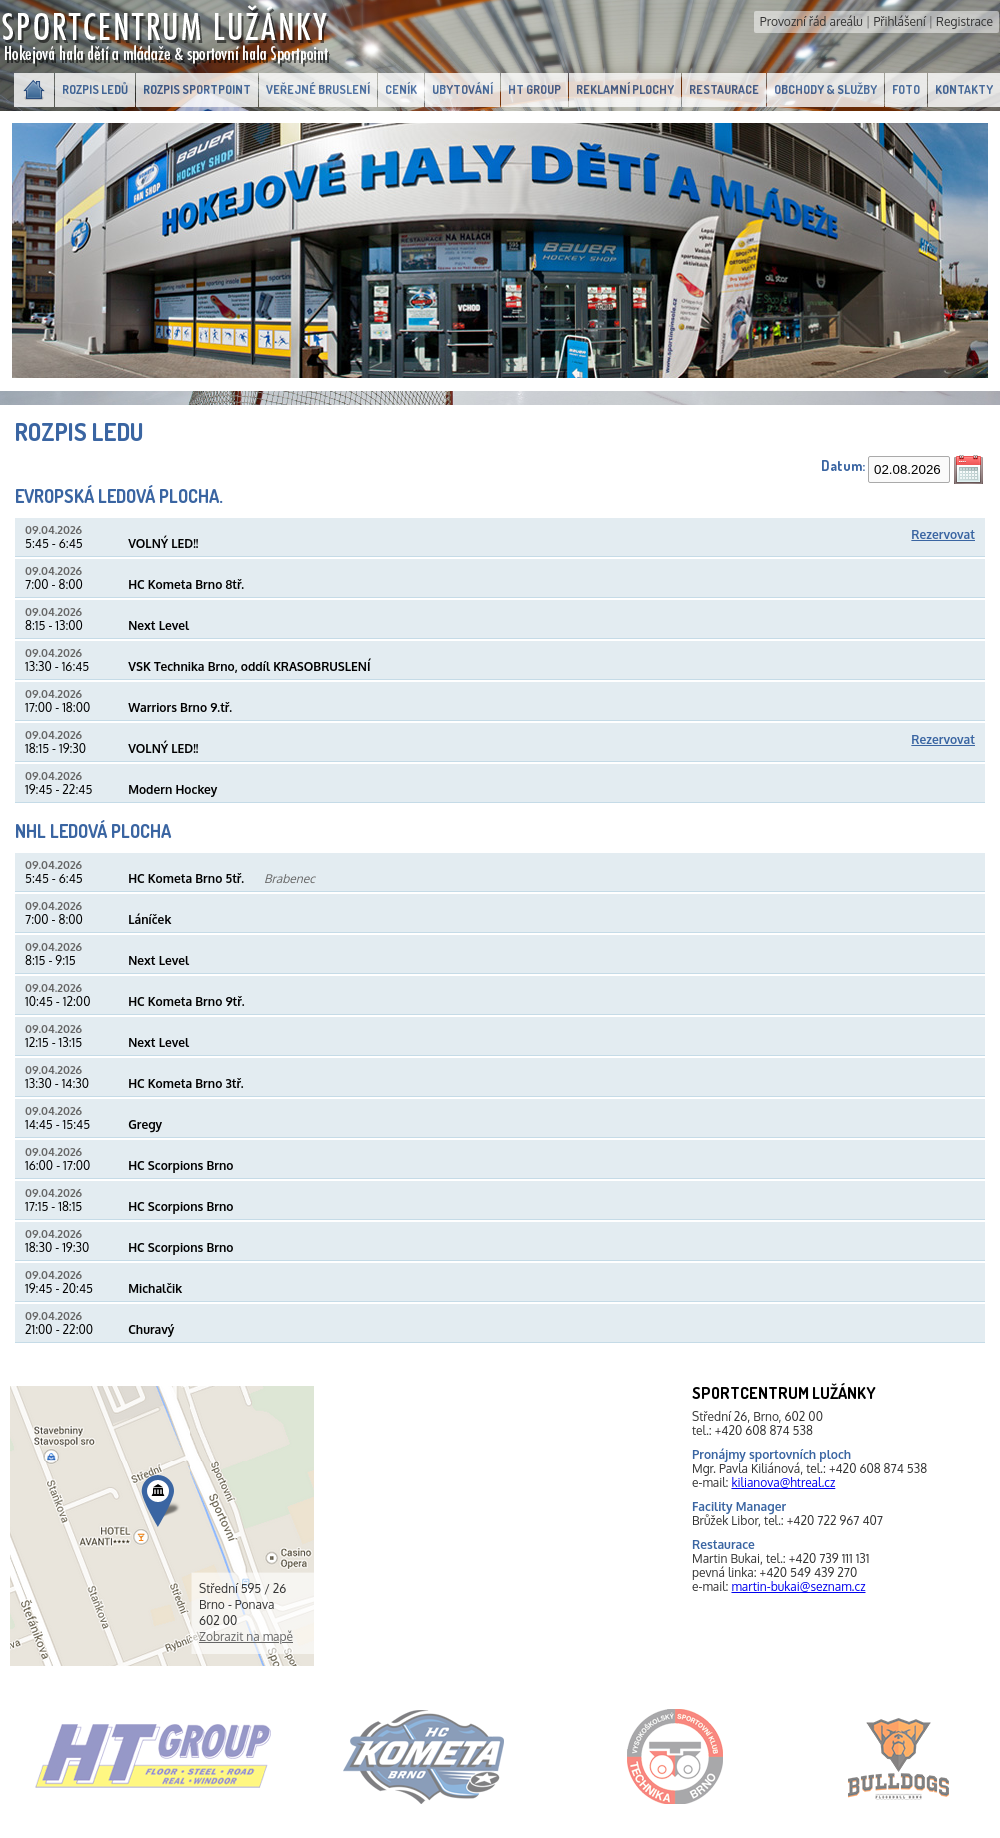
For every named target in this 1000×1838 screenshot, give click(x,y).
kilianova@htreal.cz (783, 1482)
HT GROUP (534, 89)
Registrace (964, 21)
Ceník (401, 89)
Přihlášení (899, 21)
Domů (34, 90)
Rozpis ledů (95, 89)
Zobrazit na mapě (246, 1636)
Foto (906, 89)
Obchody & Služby (825, 89)
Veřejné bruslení (318, 89)
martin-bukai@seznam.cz (798, 1586)
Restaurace (724, 89)
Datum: (843, 466)
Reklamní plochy (625, 89)
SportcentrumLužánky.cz (167, 36)
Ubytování (462, 89)
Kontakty (964, 89)
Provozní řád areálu (811, 21)
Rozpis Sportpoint (197, 89)
